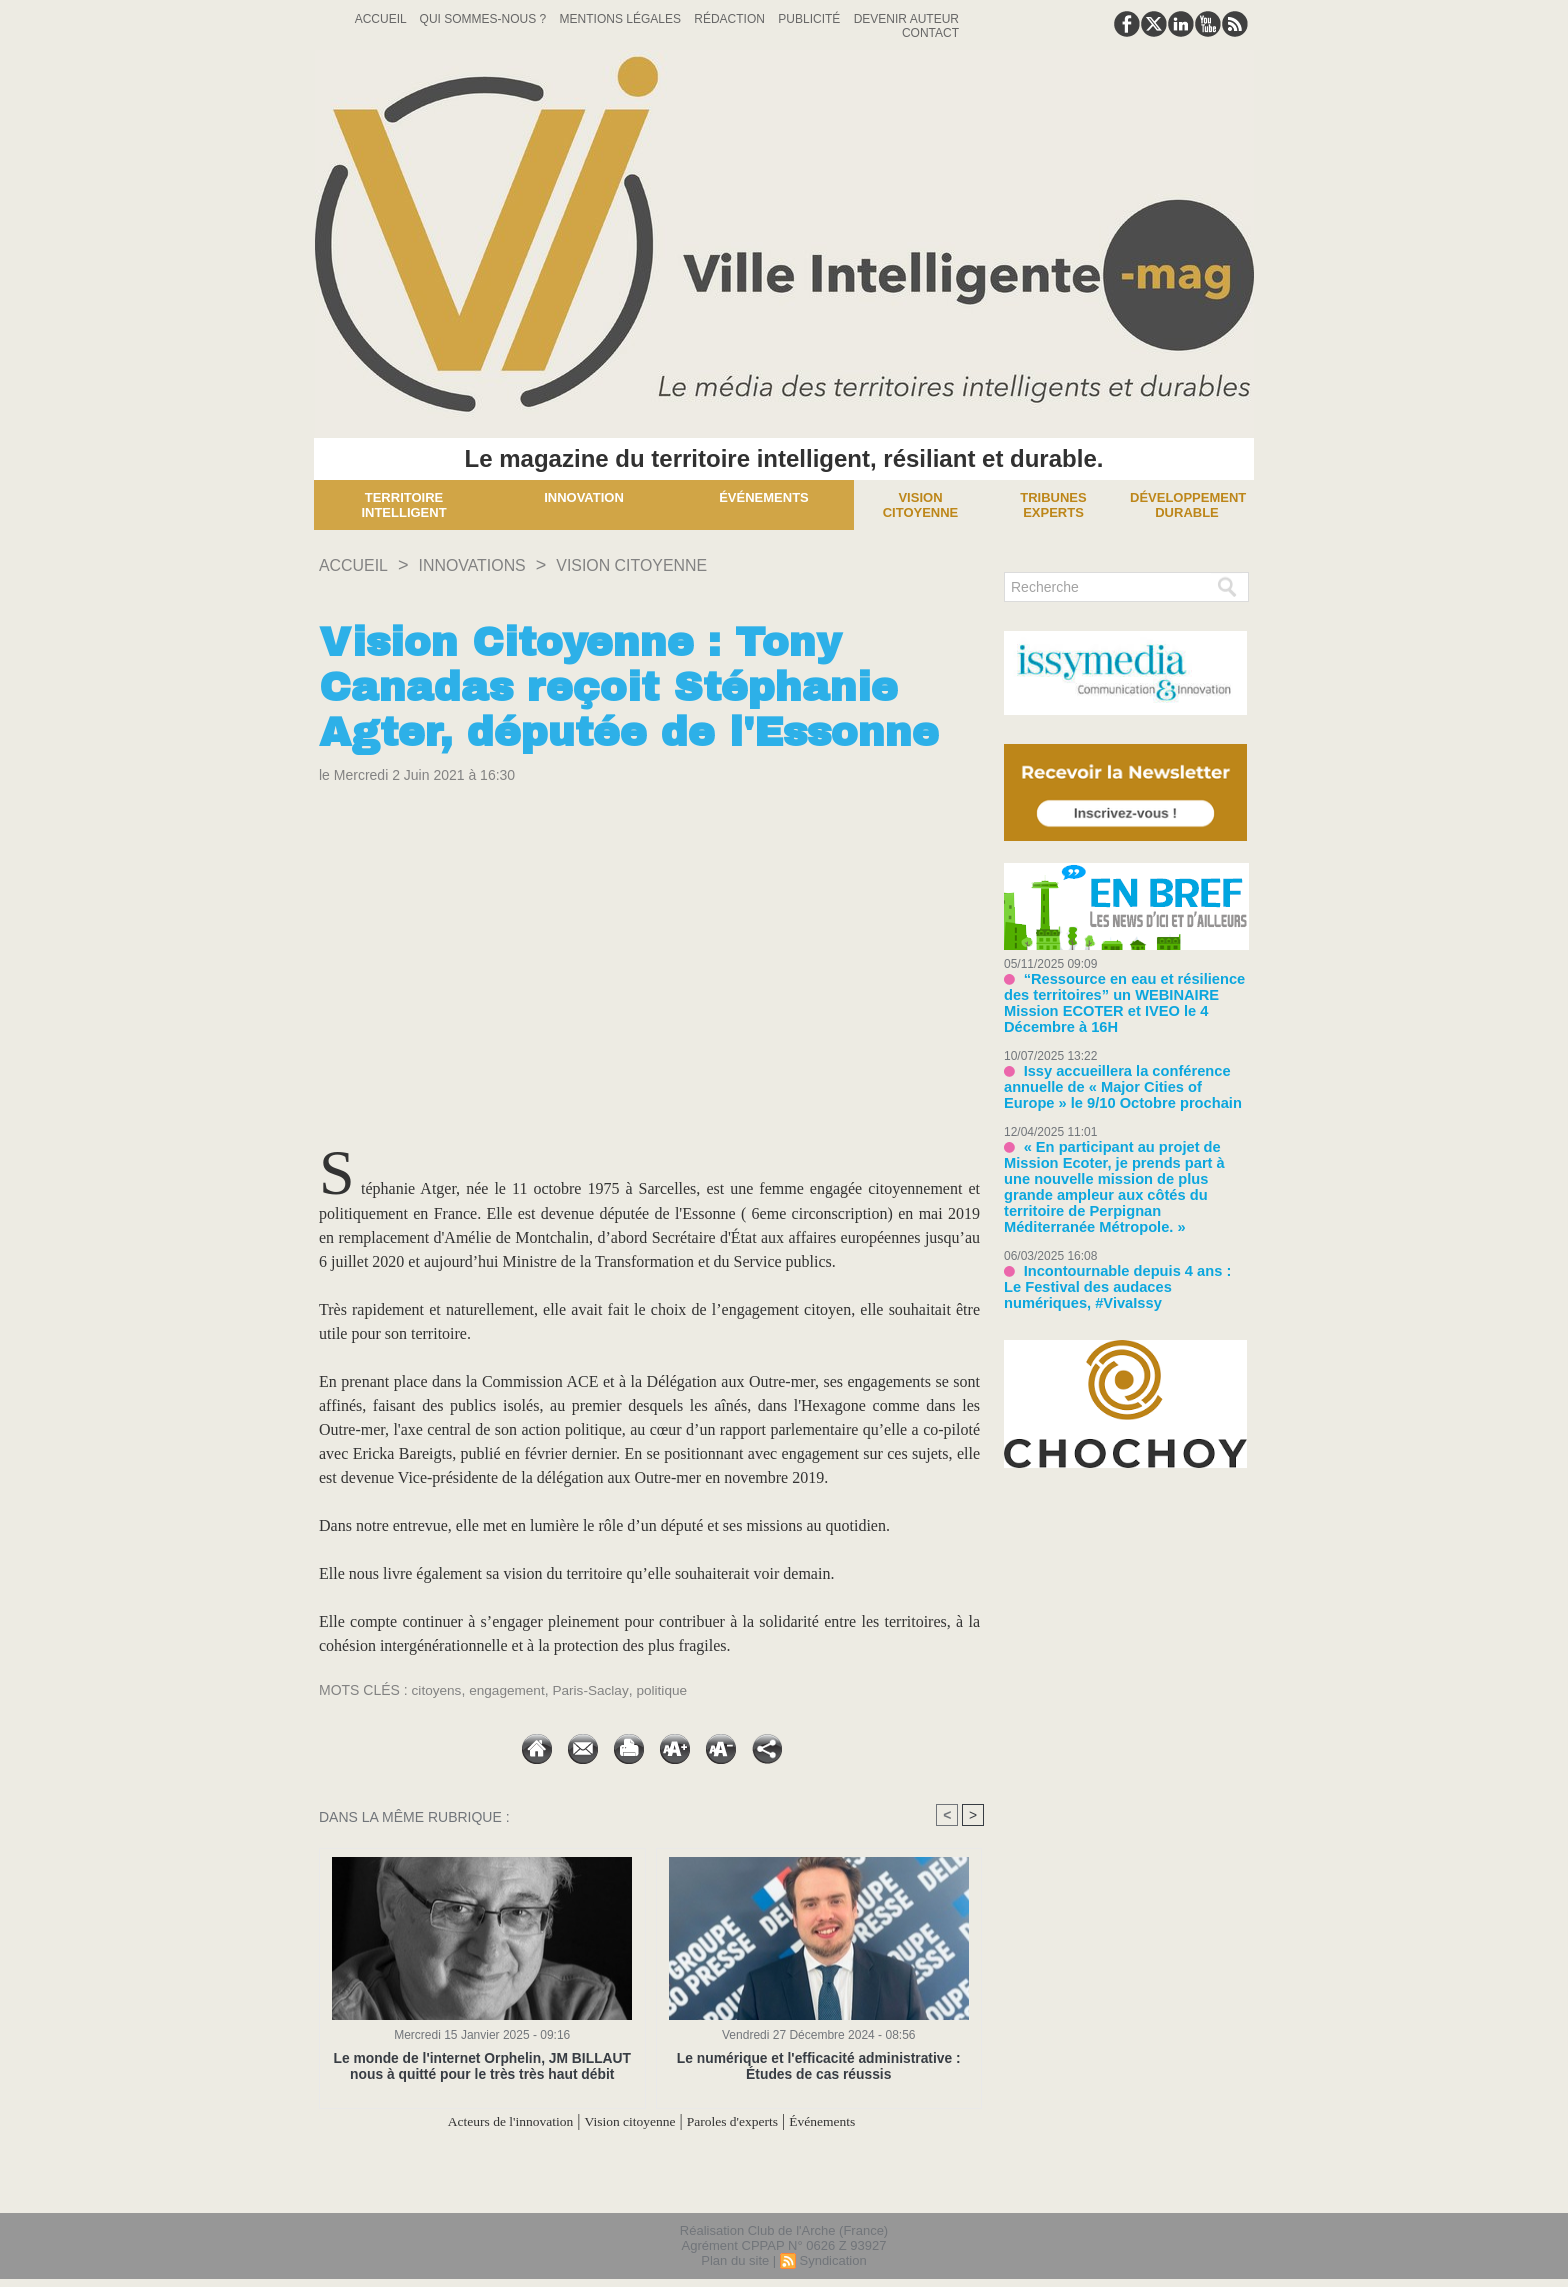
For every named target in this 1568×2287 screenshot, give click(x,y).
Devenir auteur (906, 19)
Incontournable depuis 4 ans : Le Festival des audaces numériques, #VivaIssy (1115, 1242)
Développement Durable (1188, 505)
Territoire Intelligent (403, 505)
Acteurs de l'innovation (487, 2121)
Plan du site (735, 2260)
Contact (930, 33)
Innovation (584, 497)
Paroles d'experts (746, 2121)
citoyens (437, 1690)
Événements (764, 497)
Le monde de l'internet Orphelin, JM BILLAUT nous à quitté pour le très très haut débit (482, 2066)
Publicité (810, 19)
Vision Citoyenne (921, 505)
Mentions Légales (622, 19)
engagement (510, 1690)
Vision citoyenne (664, 565)
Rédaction (731, 19)
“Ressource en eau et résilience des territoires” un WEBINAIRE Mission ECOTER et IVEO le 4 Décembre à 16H (1125, 993)
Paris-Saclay (595, 1690)
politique (668, 1690)
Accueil (382, 19)
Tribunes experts (1053, 505)
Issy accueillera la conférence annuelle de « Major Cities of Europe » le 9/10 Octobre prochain (1121, 1066)
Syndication (832, 2260)
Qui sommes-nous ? (485, 19)
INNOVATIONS (487, 565)
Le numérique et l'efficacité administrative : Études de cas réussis (818, 2066)
